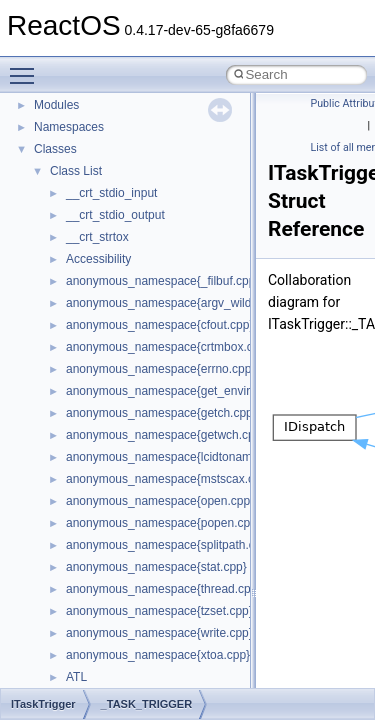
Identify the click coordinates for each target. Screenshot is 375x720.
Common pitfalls (77, 219)
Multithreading (71, 329)
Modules (56, 483)
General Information (87, 417)
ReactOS (42, 109)
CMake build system (88, 197)
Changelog (63, 153)
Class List (76, 549)
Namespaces (69, 505)
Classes (55, 527)
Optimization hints (81, 351)
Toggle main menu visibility (27, 67)
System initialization (86, 307)
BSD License (68, 395)
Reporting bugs (74, 263)
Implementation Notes (92, 373)
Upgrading (61, 131)
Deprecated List (76, 461)
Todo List (58, 439)
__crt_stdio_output (115, 593)
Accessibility (98, 637)
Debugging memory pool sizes (114, 241)
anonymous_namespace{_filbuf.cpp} (162, 659)
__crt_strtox (97, 615)
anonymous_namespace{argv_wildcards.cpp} (186, 681)
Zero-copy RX (71, 285)
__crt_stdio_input (111, 571)
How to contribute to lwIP (100, 175)
